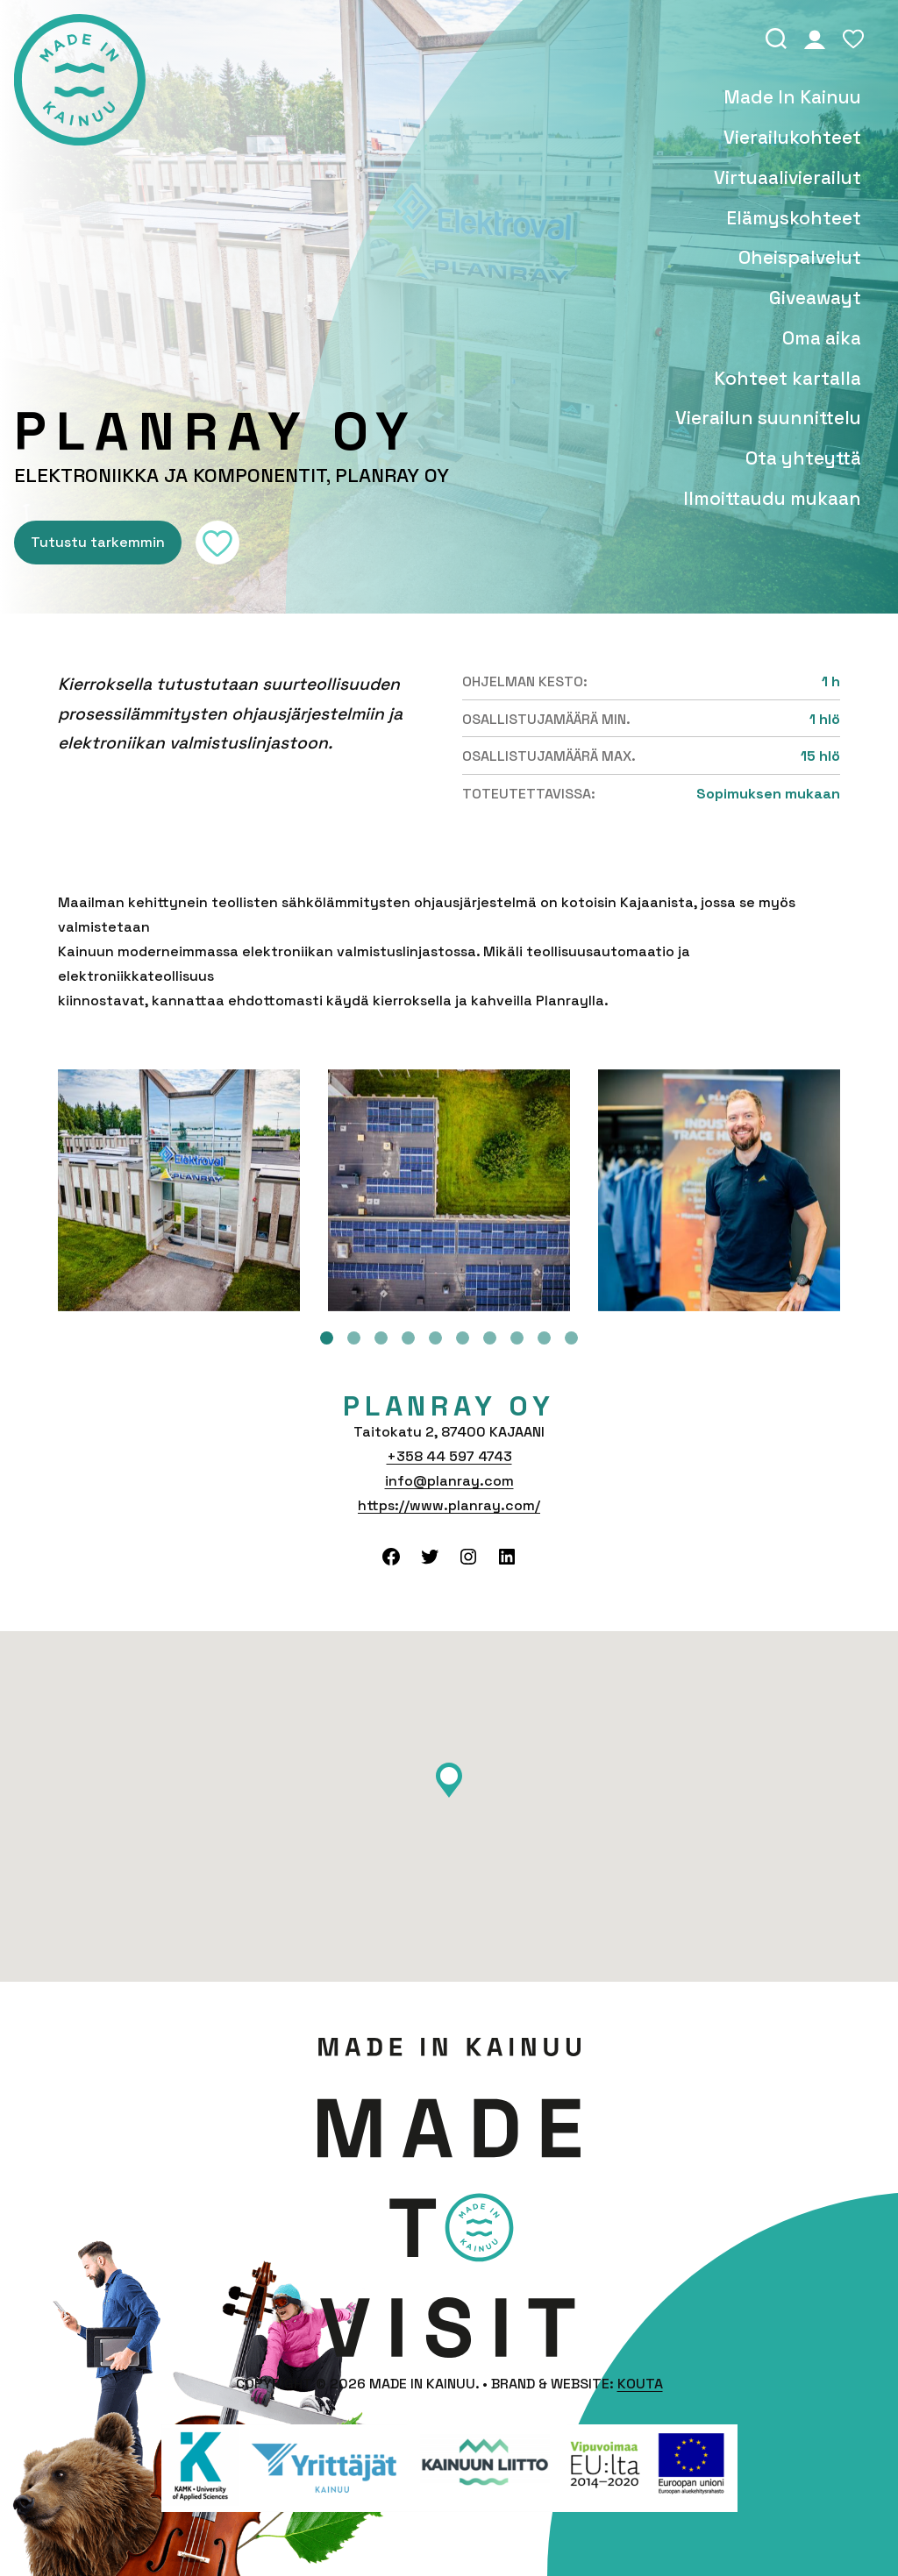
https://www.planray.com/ (449, 1505)
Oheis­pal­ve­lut (799, 257)
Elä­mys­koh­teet (793, 218)
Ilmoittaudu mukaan (772, 498)
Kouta (640, 2383)
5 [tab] (435, 1338)
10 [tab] (571, 1338)
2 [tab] (353, 1338)
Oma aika (821, 338)
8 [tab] (517, 1338)
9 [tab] (544, 1338)
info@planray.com (449, 1481)
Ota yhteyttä (803, 458)
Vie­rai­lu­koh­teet (792, 137)
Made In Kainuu (792, 97)
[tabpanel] (179, 1190)
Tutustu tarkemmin (98, 542)
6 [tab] (462, 1338)
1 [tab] (326, 1338)
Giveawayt (815, 298)
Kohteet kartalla (787, 378)
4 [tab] (408, 1338)
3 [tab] (381, 1338)
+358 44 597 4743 (449, 1456)
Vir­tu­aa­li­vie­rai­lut (787, 178)
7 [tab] (489, 1338)
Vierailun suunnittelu (768, 418)
